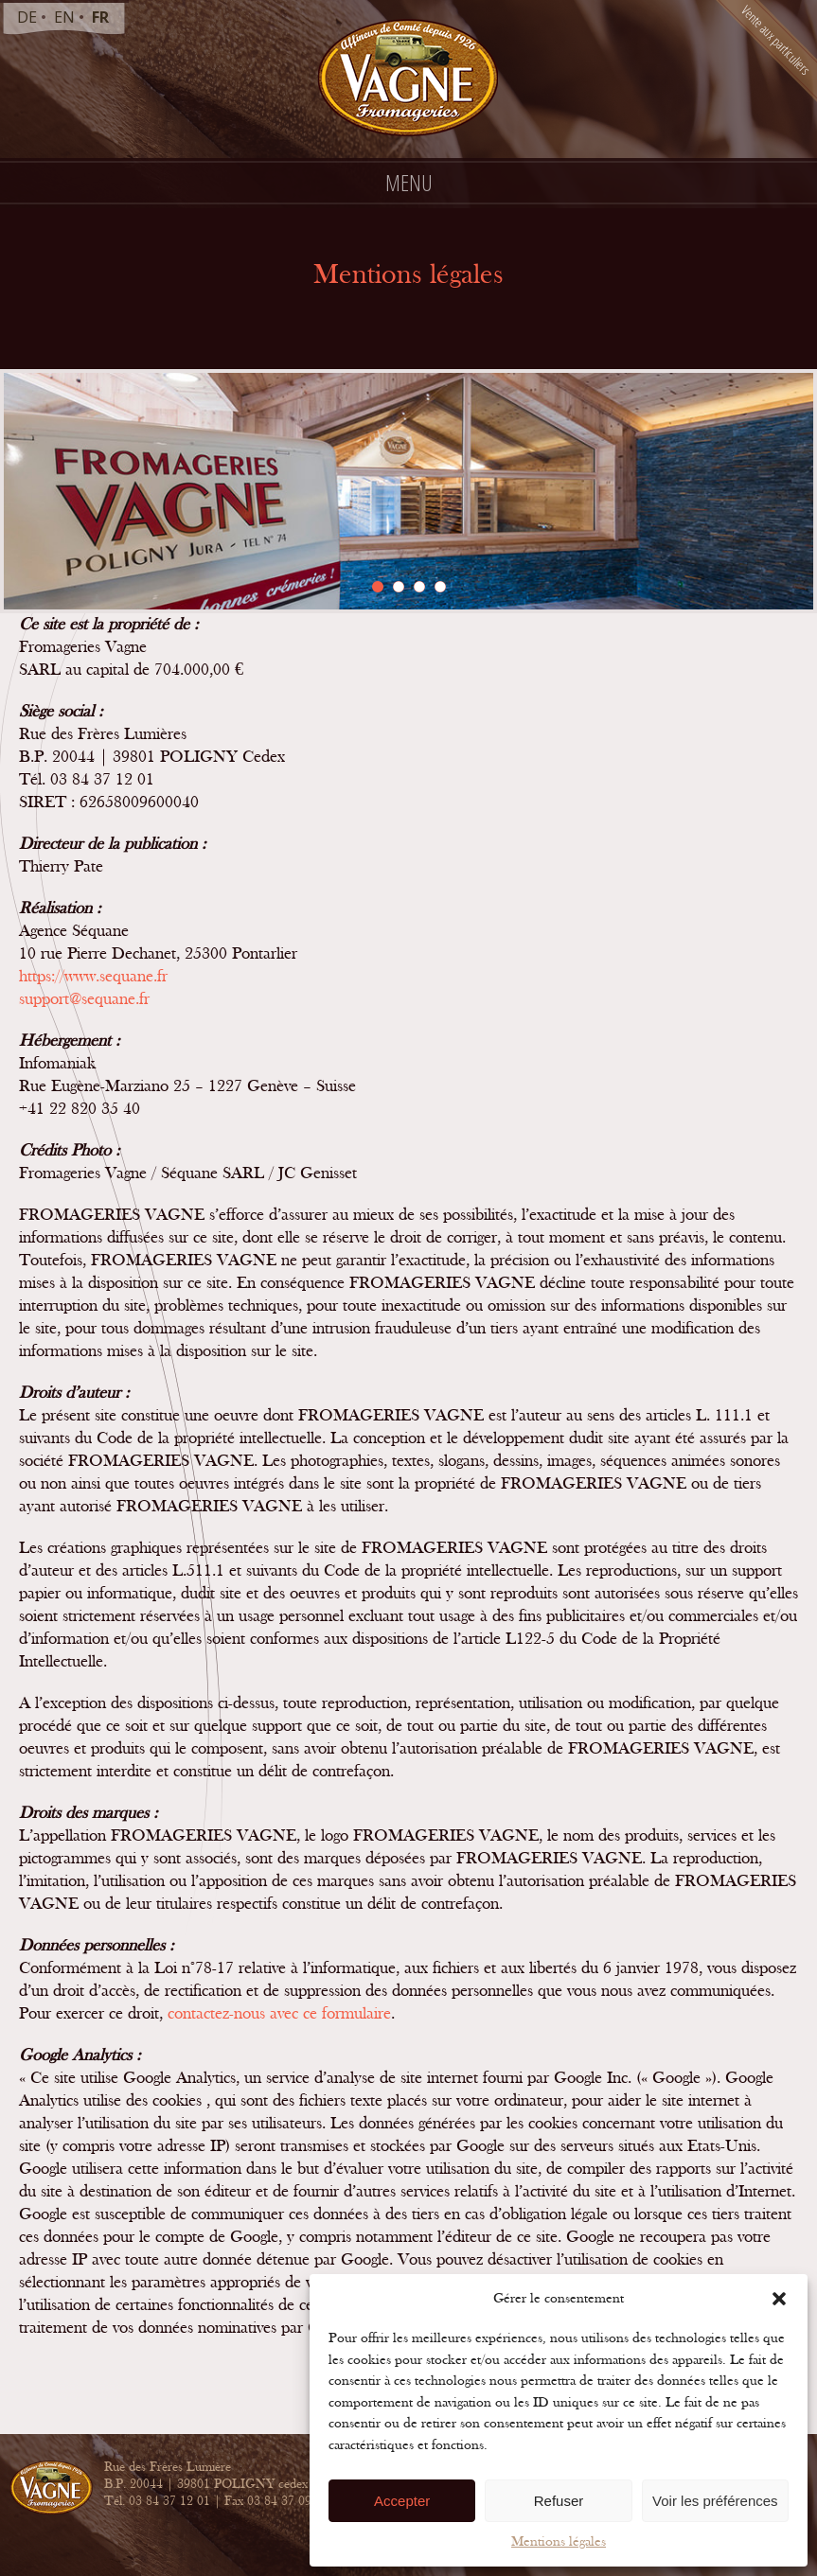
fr (100, 17)
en (64, 17)
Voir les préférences (715, 2501)
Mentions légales (558, 2541)
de (27, 17)
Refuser (559, 2501)
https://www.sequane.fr (93, 976)
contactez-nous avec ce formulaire (279, 2013)
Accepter (402, 2501)
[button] (779, 2298)
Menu (409, 182)
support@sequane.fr (84, 999)
